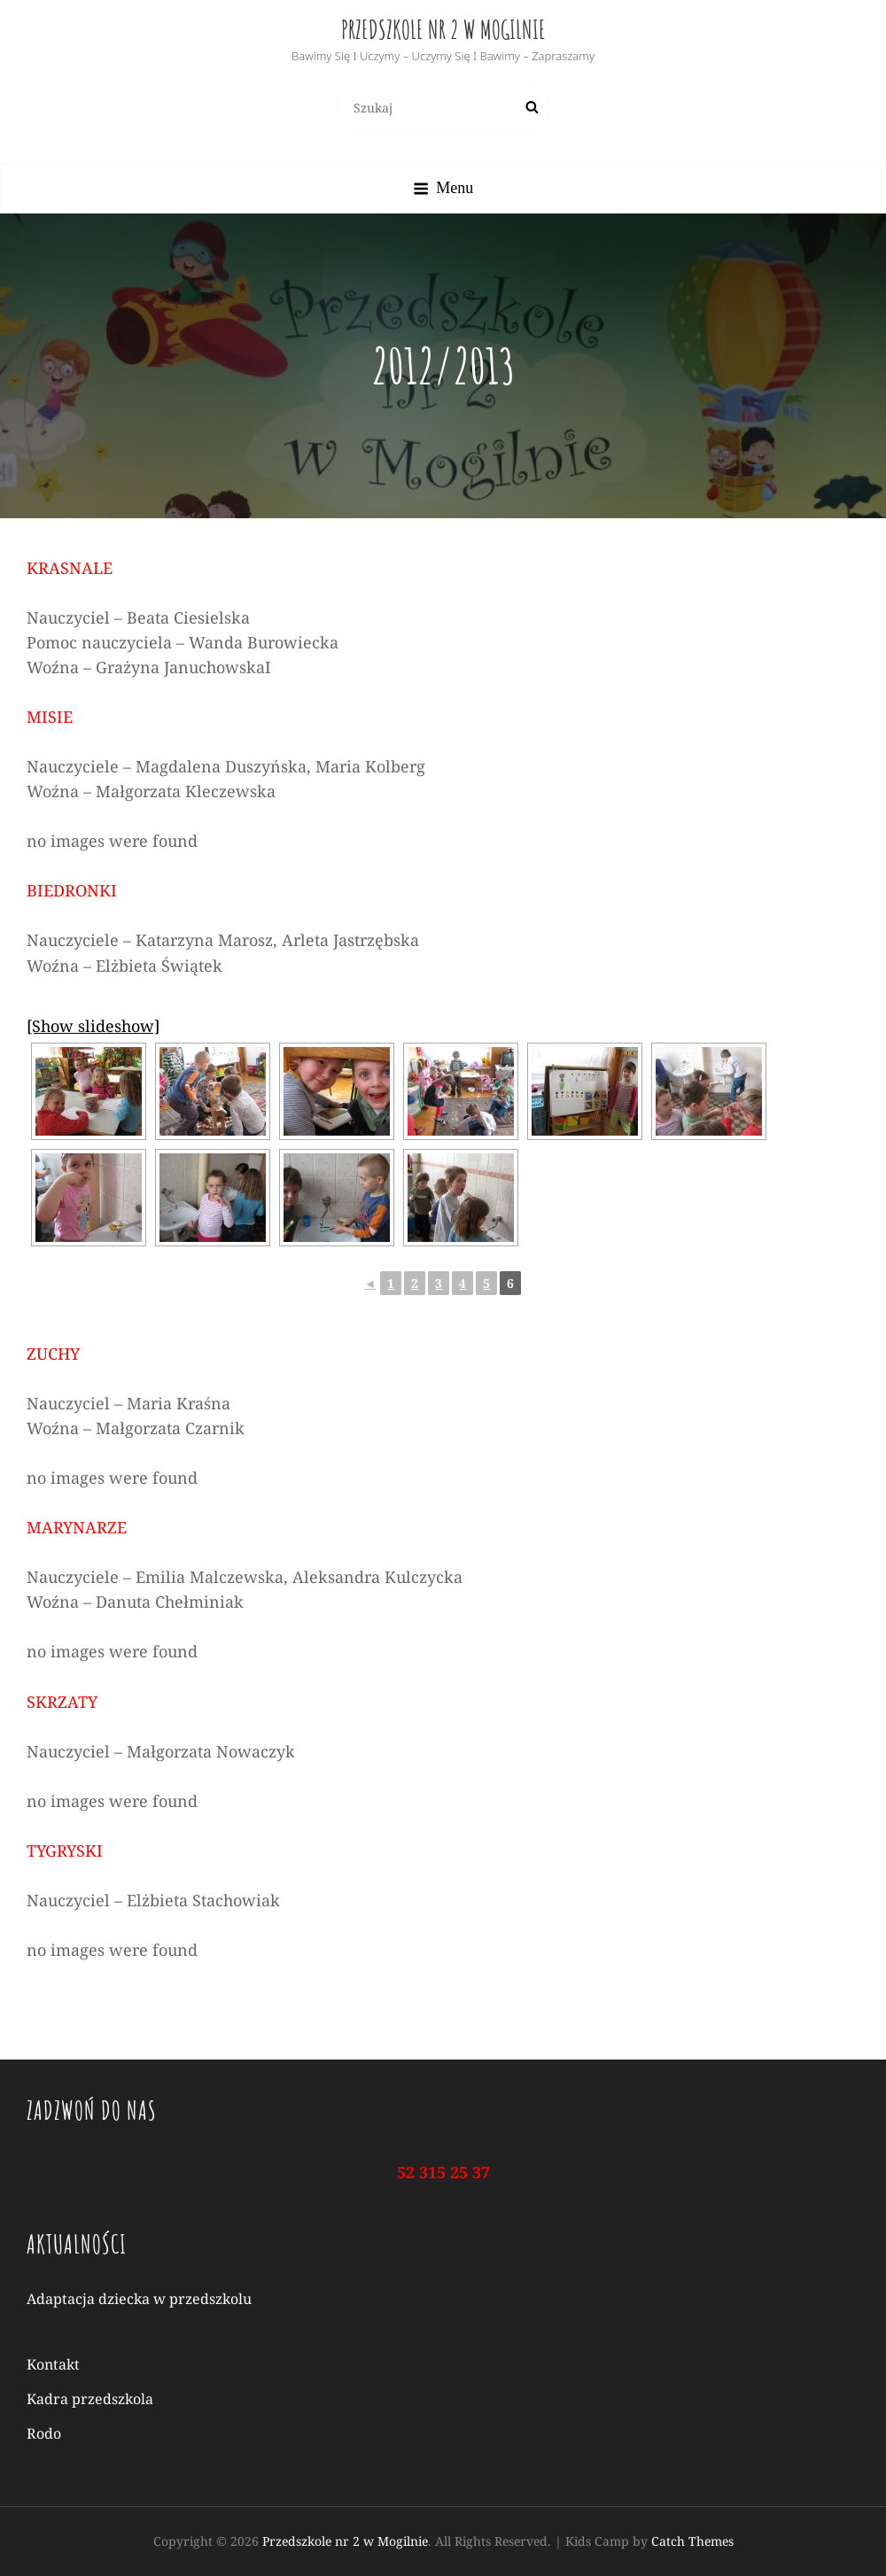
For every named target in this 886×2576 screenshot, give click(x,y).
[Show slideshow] (93, 1025)
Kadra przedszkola (90, 2399)
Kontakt (53, 2364)
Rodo (44, 2433)
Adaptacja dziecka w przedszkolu (139, 2298)
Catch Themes (692, 2541)
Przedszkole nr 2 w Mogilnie (443, 29)
